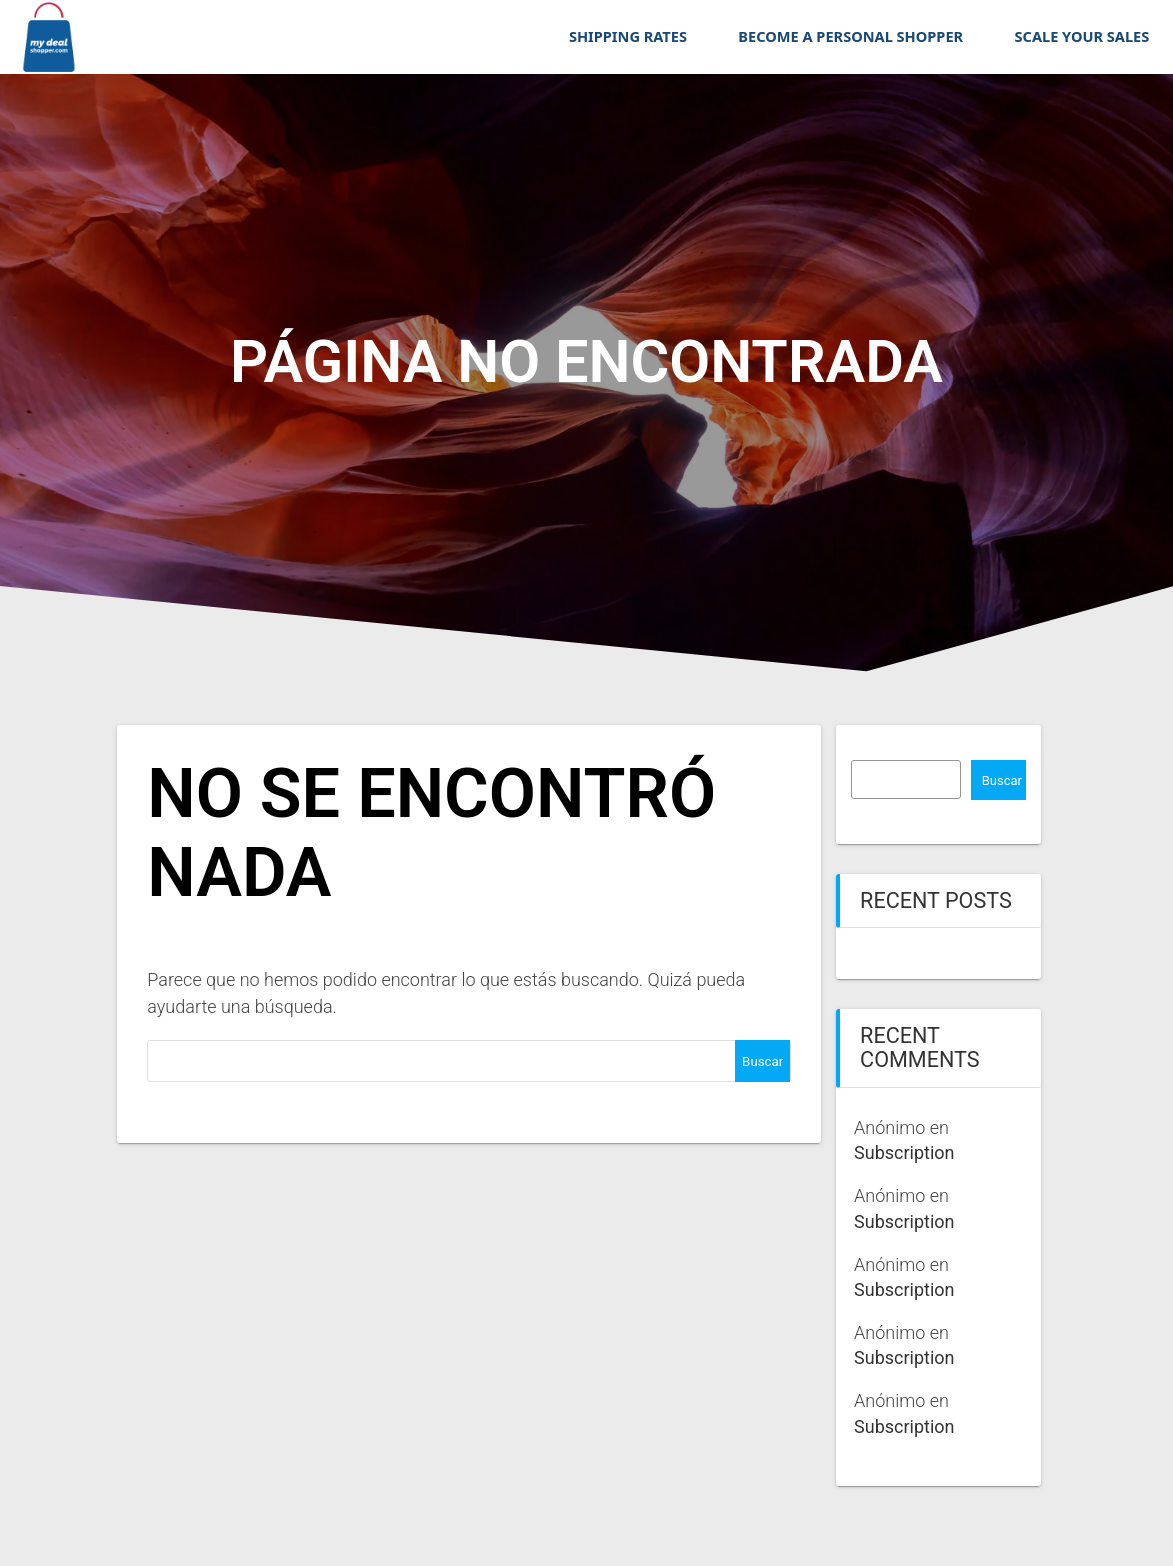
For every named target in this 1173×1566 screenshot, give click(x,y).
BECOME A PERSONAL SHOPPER (850, 36)
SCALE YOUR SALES (1082, 36)
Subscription (904, 1152)
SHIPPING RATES (628, 36)
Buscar (1002, 780)
